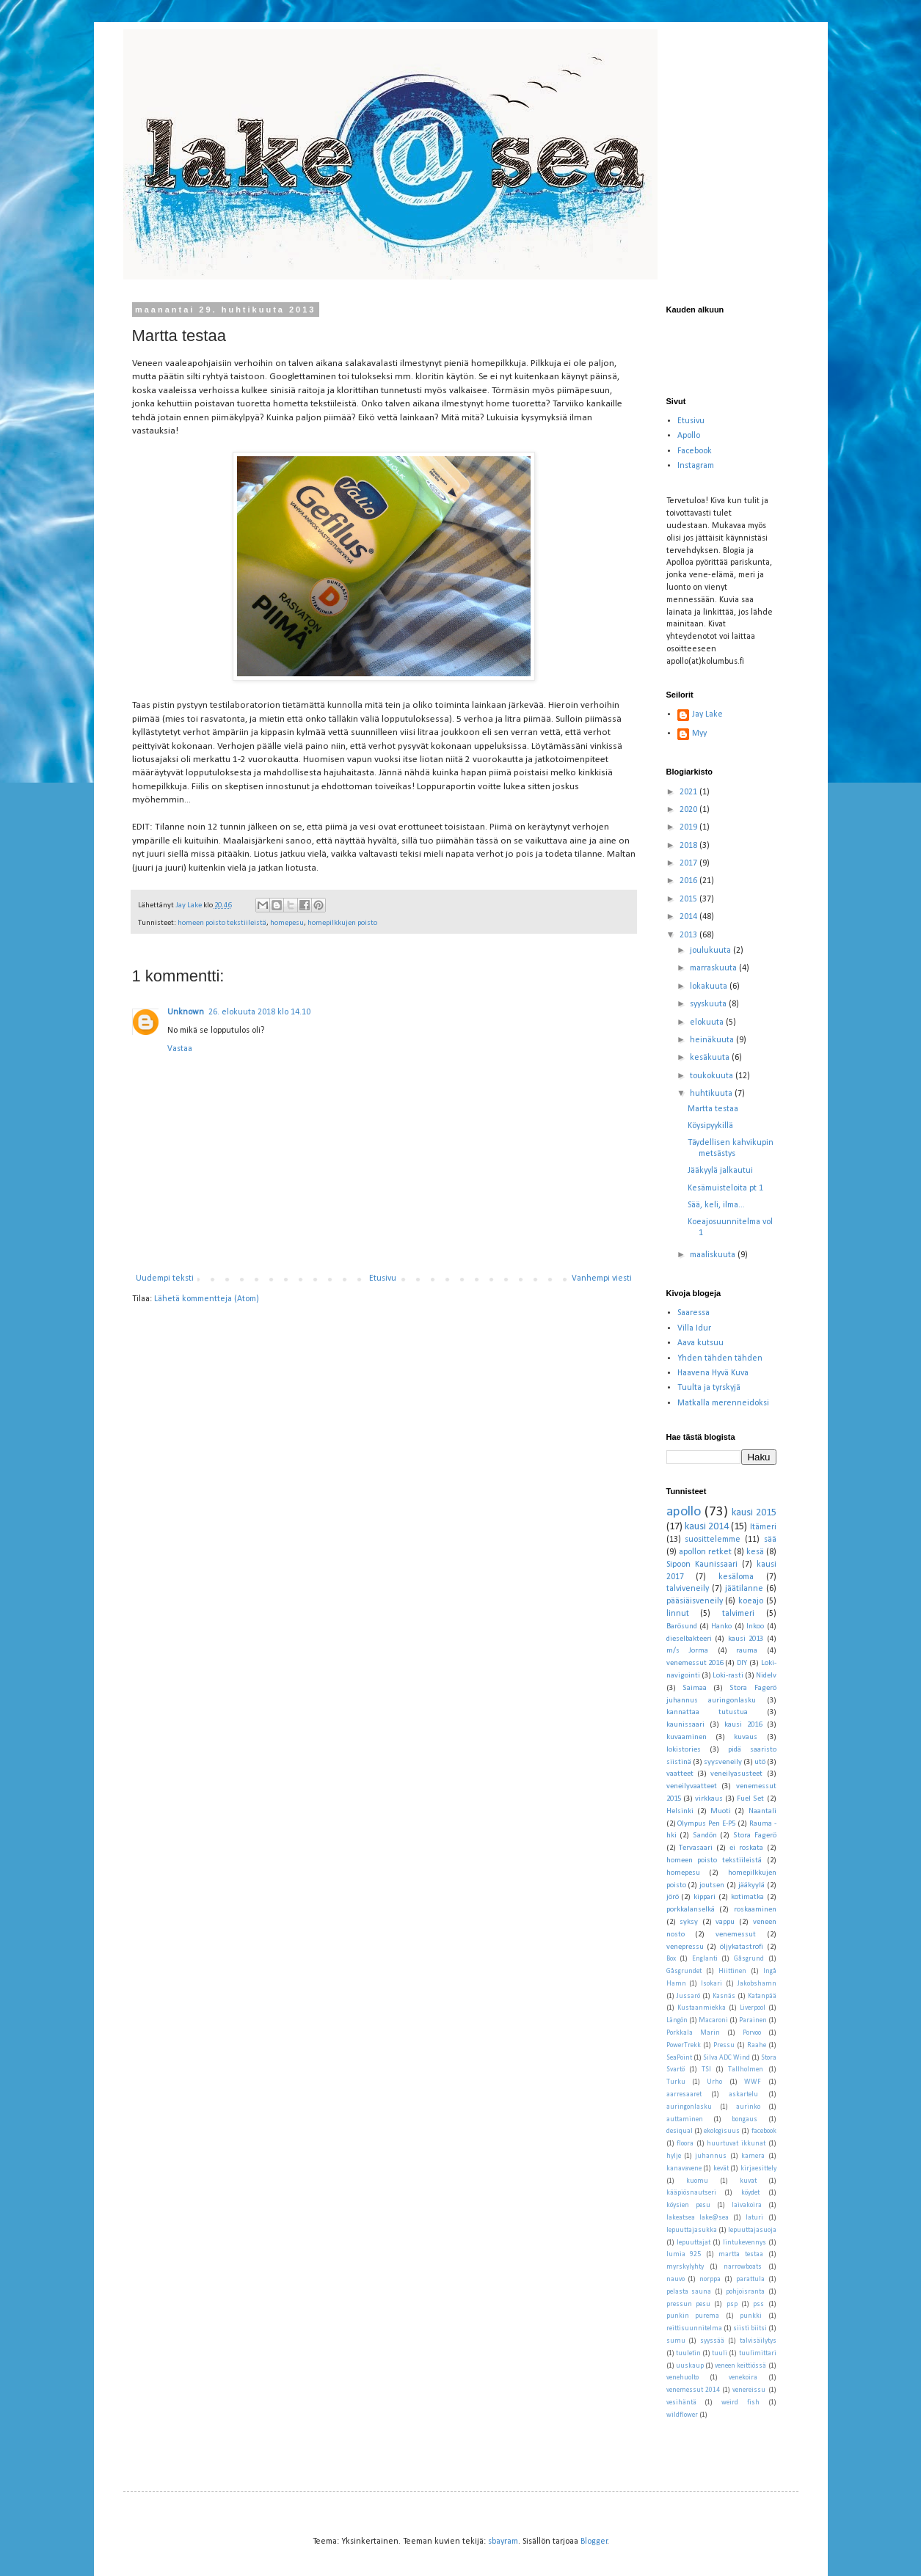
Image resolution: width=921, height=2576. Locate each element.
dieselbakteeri (689, 1639)
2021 (689, 792)
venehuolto (682, 2377)
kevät (721, 2168)
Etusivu (382, 1278)
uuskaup (690, 2366)
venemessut (736, 1935)
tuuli (719, 2353)
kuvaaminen (686, 1737)
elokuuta (708, 1022)
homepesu (287, 923)
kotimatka (747, 1897)
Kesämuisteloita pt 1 (725, 1188)
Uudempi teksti (165, 1278)
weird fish (740, 2402)
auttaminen (684, 2119)
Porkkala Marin (693, 2033)
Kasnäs (724, 1996)
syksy (689, 1922)
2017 (689, 863)
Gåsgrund (749, 1958)
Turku (675, 2082)
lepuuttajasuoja (752, 2230)
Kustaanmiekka (701, 2008)
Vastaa (179, 1048)
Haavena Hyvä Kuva (713, 1373)
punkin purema (693, 2316)
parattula (750, 2279)
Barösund (681, 1626)
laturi (754, 2217)
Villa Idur (694, 1328)
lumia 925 (684, 2254)
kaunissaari (685, 1725)
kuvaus (745, 1737)
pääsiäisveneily (694, 1601)
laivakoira (747, 2205)
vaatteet (680, 1774)
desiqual (679, 2131)
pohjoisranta (745, 2291)
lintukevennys (744, 2242)
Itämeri (763, 1527)
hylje (673, 2156)
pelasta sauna (689, 2291)
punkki (751, 2316)
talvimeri (738, 1613)
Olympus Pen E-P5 (706, 1824)
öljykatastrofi (741, 1947)
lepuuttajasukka (691, 2230)
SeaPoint (679, 2057)
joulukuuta (711, 950)
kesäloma (736, 1577)
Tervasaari (696, 1848)
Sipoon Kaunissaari (702, 1564)
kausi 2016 (743, 1725)
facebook (763, 2131)
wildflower (682, 2415)
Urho (714, 2082)
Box (671, 1958)
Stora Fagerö (754, 1836)
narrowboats (743, 2267)
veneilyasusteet (736, 1774)
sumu (675, 2341)
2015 (689, 899)
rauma (746, 1651)
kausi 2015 (754, 1512)
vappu (725, 1922)
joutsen (711, 1885)
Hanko (721, 1626)
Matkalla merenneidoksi (723, 1403)
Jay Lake (707, 714)
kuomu (697, 2181)
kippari (705, 1897)
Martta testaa (713, 1109)
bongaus (744, 2119)
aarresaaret (684, 2094)
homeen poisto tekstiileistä (222, 923)
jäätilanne (744, 1588)
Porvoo (752, 2033)
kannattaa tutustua (707, 1712)
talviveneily (687, 1588)
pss (758, 2304)
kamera (753, 2156)
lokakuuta (709, 986)
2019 (689, 827)
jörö (672, 1897)
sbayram (503, 2541)
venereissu (748, 2390)
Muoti (720, 1811)
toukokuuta (712, 1076)
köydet (750, 2192)
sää (770, 1539)
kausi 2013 (746, 1639)
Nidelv (766, 1676)
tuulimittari (757, 2353)
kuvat (748, 2181)
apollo (683, 1512)
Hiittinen (732, 1971)
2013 (689, 935)
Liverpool (752, 2008)
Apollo (688, 435)
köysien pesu (688, 2205)
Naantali (762, 1811)
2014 (689, 916)
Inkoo (755, 1626)
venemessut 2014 (693, 2390)
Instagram (695, 465)
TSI (706, 2069)
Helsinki (680, 1811)
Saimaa (694, 1688)
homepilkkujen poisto (342, 923)
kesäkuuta (711, 1057)
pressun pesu (688, 2304)
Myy (699, 733)
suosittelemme (712, 1539)
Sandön (705, 1836)
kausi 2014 (707, 1526)
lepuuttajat (693, 2242)
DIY (742, 1663)
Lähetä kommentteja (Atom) (206, 1299)
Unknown (185, 1012)
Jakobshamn (757, 1983)
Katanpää (762, 1996)
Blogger (594, 2541)
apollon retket (705, 1552)
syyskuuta (709, 1004)
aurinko (748, 2107)
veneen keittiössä (740, 2366)
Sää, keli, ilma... (716, 1205)
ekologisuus (722, 2131)
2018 (689, 845)
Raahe (756, 2045)
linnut (677, 1613)
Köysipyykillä (710, 1125)
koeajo (750, 1601)
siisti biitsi (750, 2328)
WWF (752, 2082)
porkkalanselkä (690, 1910)
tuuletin (688, 2353)
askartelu (743, 2094)
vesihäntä (681, 2402)
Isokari (711, 1983)
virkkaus (709, 1799)
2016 (689, 881)
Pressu (724, 2045)
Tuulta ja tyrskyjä (708, 1387)
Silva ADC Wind (726, 2057)
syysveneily (723, 1762)
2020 (689, 809)
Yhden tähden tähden (719, 1358)
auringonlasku (689, 2107)
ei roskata (746, 1848)
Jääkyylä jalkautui (720, 1170)
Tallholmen (745, 2069)
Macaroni (713, 2020)
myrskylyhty (685, 2267)
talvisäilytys (758, 2341)
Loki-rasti (728, 1676)
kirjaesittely (758, 2168)
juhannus (711, 2156)
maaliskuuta (714, 1255)
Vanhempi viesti (602, 1278)
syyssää (712, 2341)
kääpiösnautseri (691, 2192)
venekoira (743, 2377)
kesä (755, 1552)
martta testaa (740, 2254)
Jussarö (688, 1996)
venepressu (685, 1947)
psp (732, 2304)
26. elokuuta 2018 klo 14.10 (259, 1012)
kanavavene (684, 2168)
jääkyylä (751, 1885)
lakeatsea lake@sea (697, 2217)
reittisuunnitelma (694, 2328)
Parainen (753, 2020)
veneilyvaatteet (691, 1786)
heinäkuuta (713, 1040)
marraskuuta (714, 968)
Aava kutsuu (700, 1343)
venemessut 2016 (695, 1663)
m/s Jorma (687, 1651)
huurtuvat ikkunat (736, 2143)
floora (685, 2143)
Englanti (705, 1958)
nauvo (675, 2279)
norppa (710, 2279)
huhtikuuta (712, 1093)
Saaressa (693, 1313)
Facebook (694, 451)
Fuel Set (750, 1799)
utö (759, 1762)
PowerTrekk (683, 2045)
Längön (677, 2020)
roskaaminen (755, 1910)
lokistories (683, 1750)
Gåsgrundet (684, 1971)
